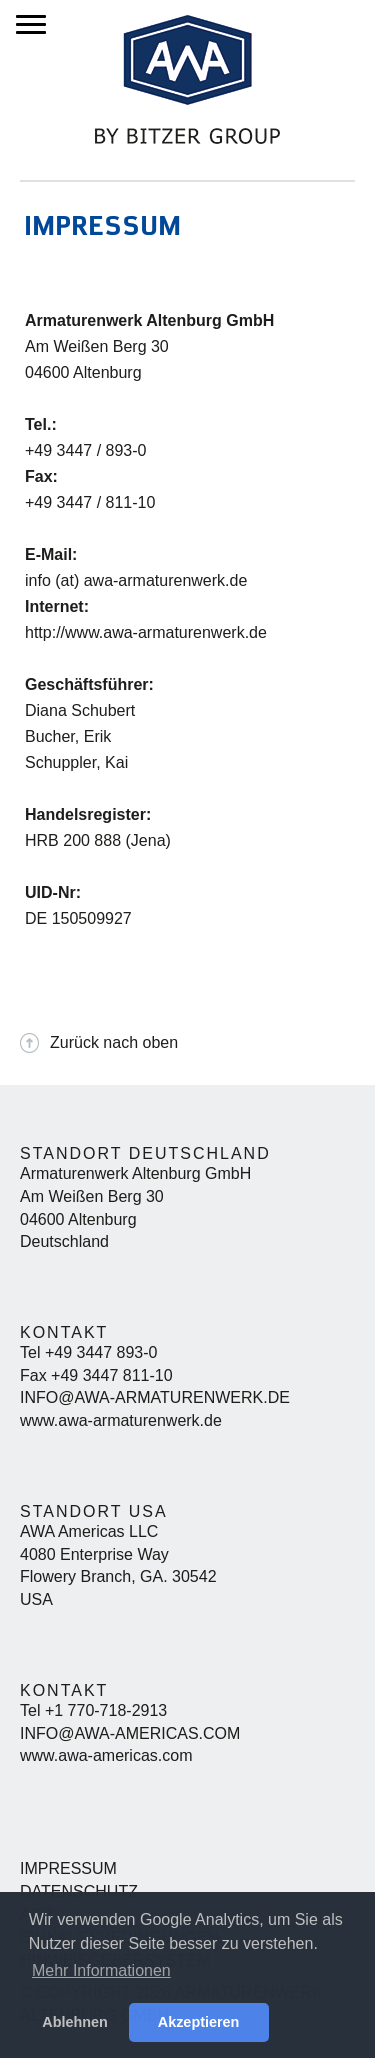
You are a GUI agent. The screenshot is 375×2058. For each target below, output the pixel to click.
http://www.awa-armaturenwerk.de (146, 632)
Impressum (68, 1868)
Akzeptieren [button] (199, 2022)
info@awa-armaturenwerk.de (155, 1397)
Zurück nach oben (114, 1042)
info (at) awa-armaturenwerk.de (136, 580)
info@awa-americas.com (130, 1733)
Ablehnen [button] (75, 2022)
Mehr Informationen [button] (101, 1970)
